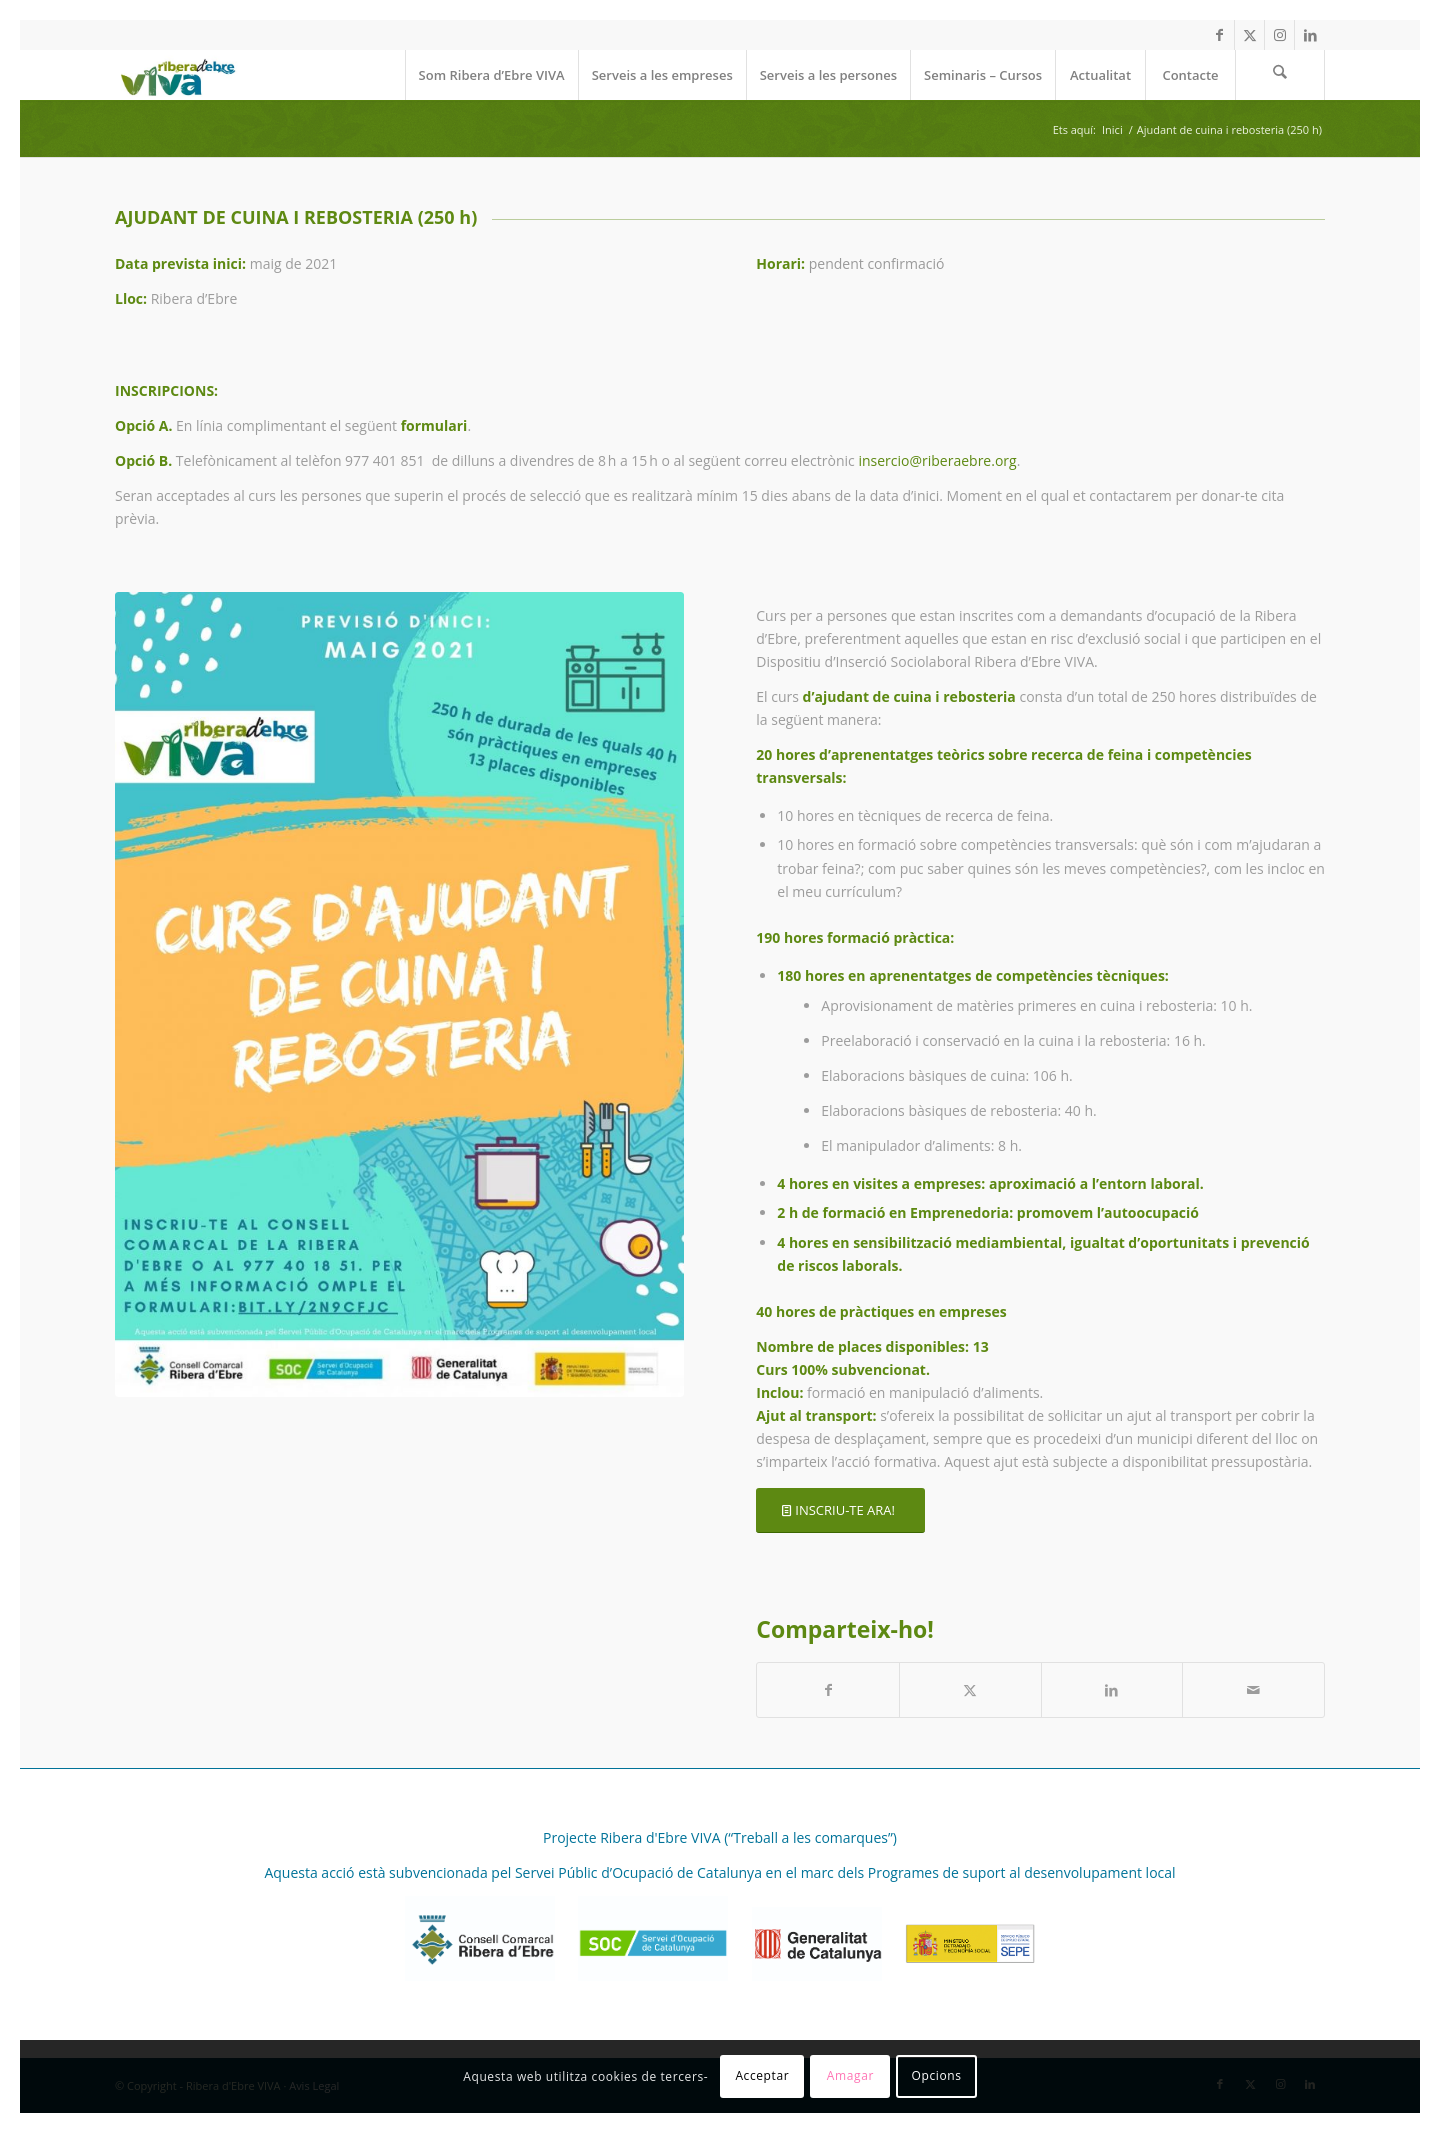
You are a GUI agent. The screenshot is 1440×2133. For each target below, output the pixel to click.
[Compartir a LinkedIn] (1112, 1690)
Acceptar (762, 2075)
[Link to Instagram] (1279, 35)
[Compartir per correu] (1253, 1690)
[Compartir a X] (970, 1690)
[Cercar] (1280, 75)
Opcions (937, 2075)
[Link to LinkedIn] (1310, 35)
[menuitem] (491, 75)
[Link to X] (1249, 35)
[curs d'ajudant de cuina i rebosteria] (399, 994)
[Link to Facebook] (1219, 35)
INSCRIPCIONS (164, 390)
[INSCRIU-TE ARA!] (840, 1510)
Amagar (850, 2075)
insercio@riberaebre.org (937, 460)
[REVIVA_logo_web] (177, 75)
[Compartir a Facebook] (828, 1690)
